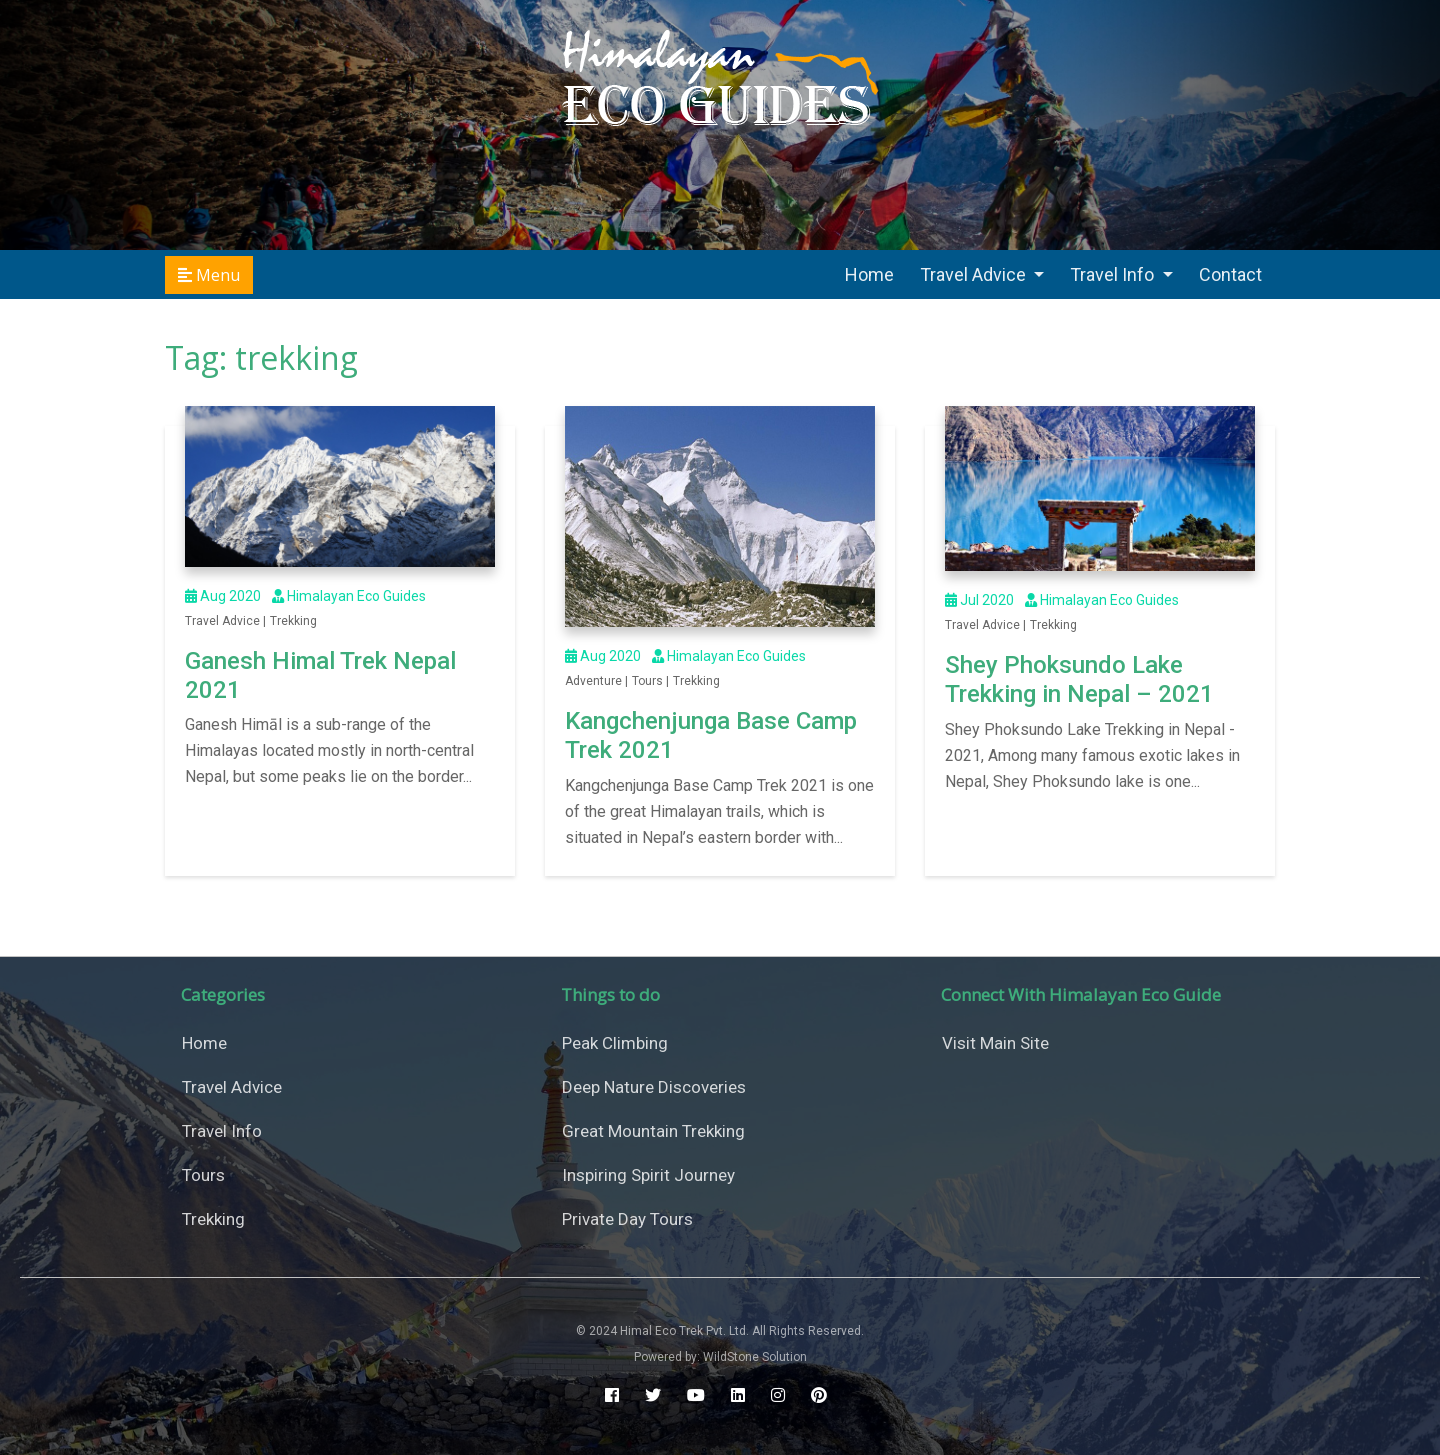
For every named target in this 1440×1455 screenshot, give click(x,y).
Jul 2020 (979, 600)
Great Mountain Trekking (653, 1131)
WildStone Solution (755, 1357)
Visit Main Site (995, 1043)
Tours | (650, 681)
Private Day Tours (627, 1219)
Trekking (293, 621)
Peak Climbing (615, 1043)
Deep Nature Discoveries (654, 1087)
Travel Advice (975, 274)
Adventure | (596, 681)
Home (869, 274)
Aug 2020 (223, 596)
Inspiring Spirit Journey (648, 1175)
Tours (203, 1175)
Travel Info (1114, 274)
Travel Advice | (225, 621)
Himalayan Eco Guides (347, 596)
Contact (1230, 274)
